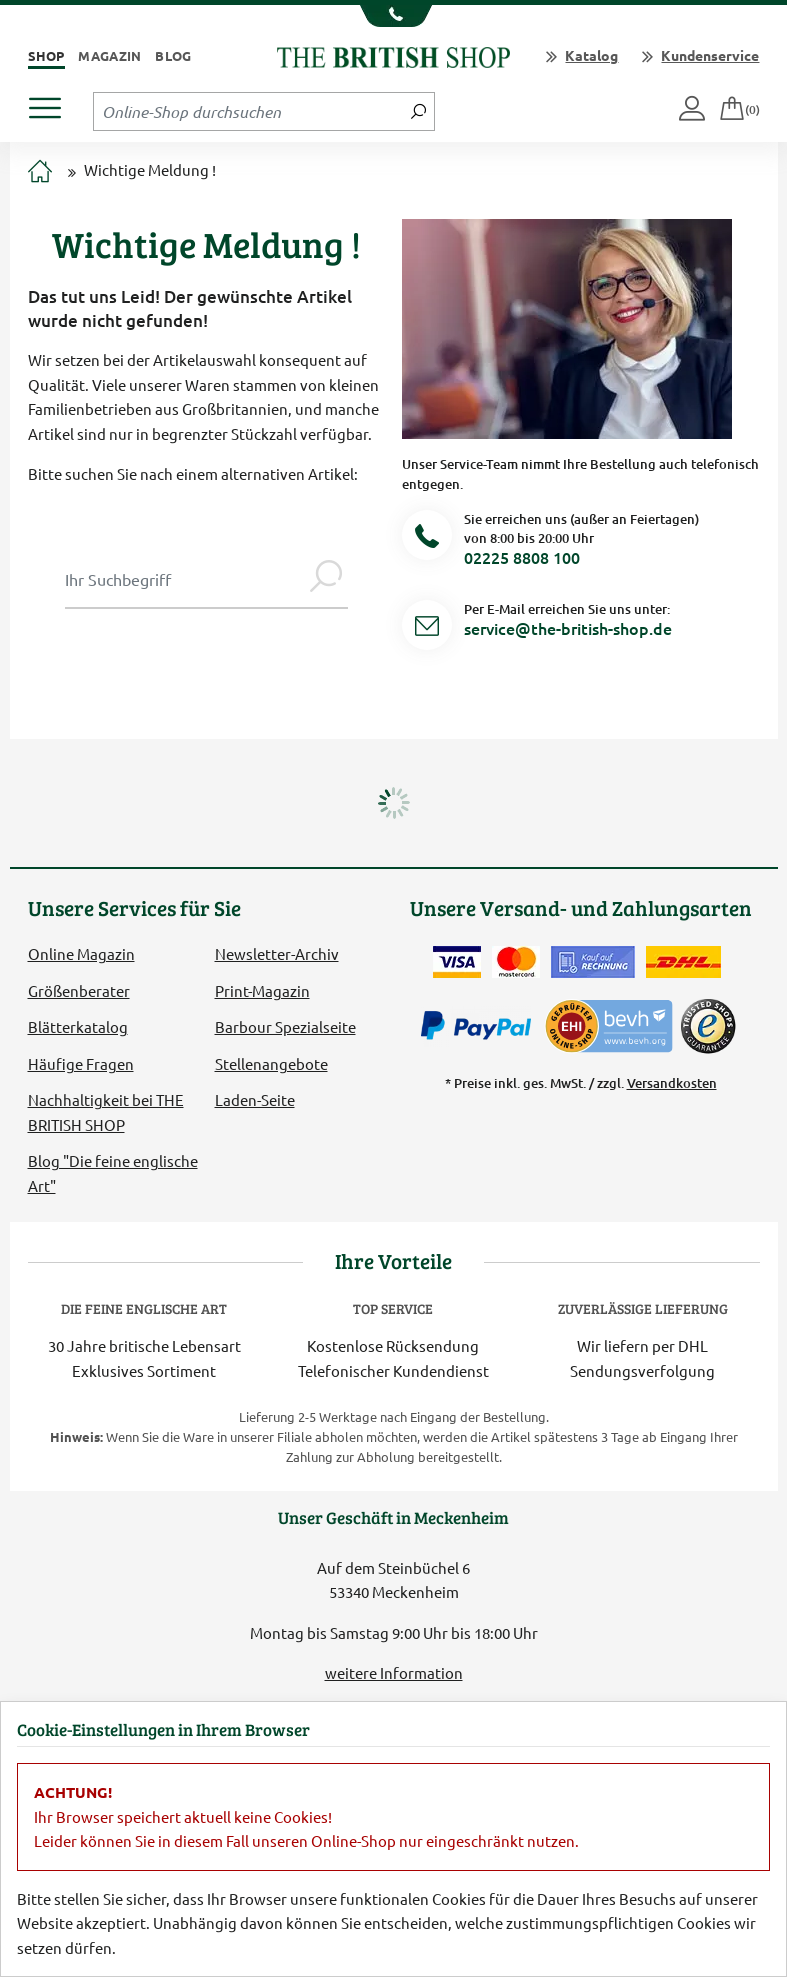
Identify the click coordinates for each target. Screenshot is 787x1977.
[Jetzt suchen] (418, 111)
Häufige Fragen (81, 1063)
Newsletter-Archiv (277, 953)
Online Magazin (81, 953)
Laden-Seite (255, 1099)
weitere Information (394, 1672)
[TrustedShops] (708, 1026)
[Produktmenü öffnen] (52, 102)
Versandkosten (672, 1083)
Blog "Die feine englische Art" (113, 1172)
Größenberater (79, 990)
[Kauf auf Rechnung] (593, 962)
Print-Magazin (262, 990)
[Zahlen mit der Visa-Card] (457, 962)
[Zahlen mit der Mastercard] (516, 962)
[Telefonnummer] (427, 538)
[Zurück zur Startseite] (393, 54)
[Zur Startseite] (40, 172)
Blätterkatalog (78, 1026)
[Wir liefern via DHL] (683, 962)
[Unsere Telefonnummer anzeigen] (393, 16)
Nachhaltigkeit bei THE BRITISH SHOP (106, 1111)
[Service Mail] (427, 628)
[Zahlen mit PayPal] (481, 1026)
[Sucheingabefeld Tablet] (248, 111)
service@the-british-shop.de (568, 628)
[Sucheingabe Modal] (184, 579)
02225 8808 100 (522, 557)
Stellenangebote (271, 1063)
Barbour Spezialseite (285, 1026)
